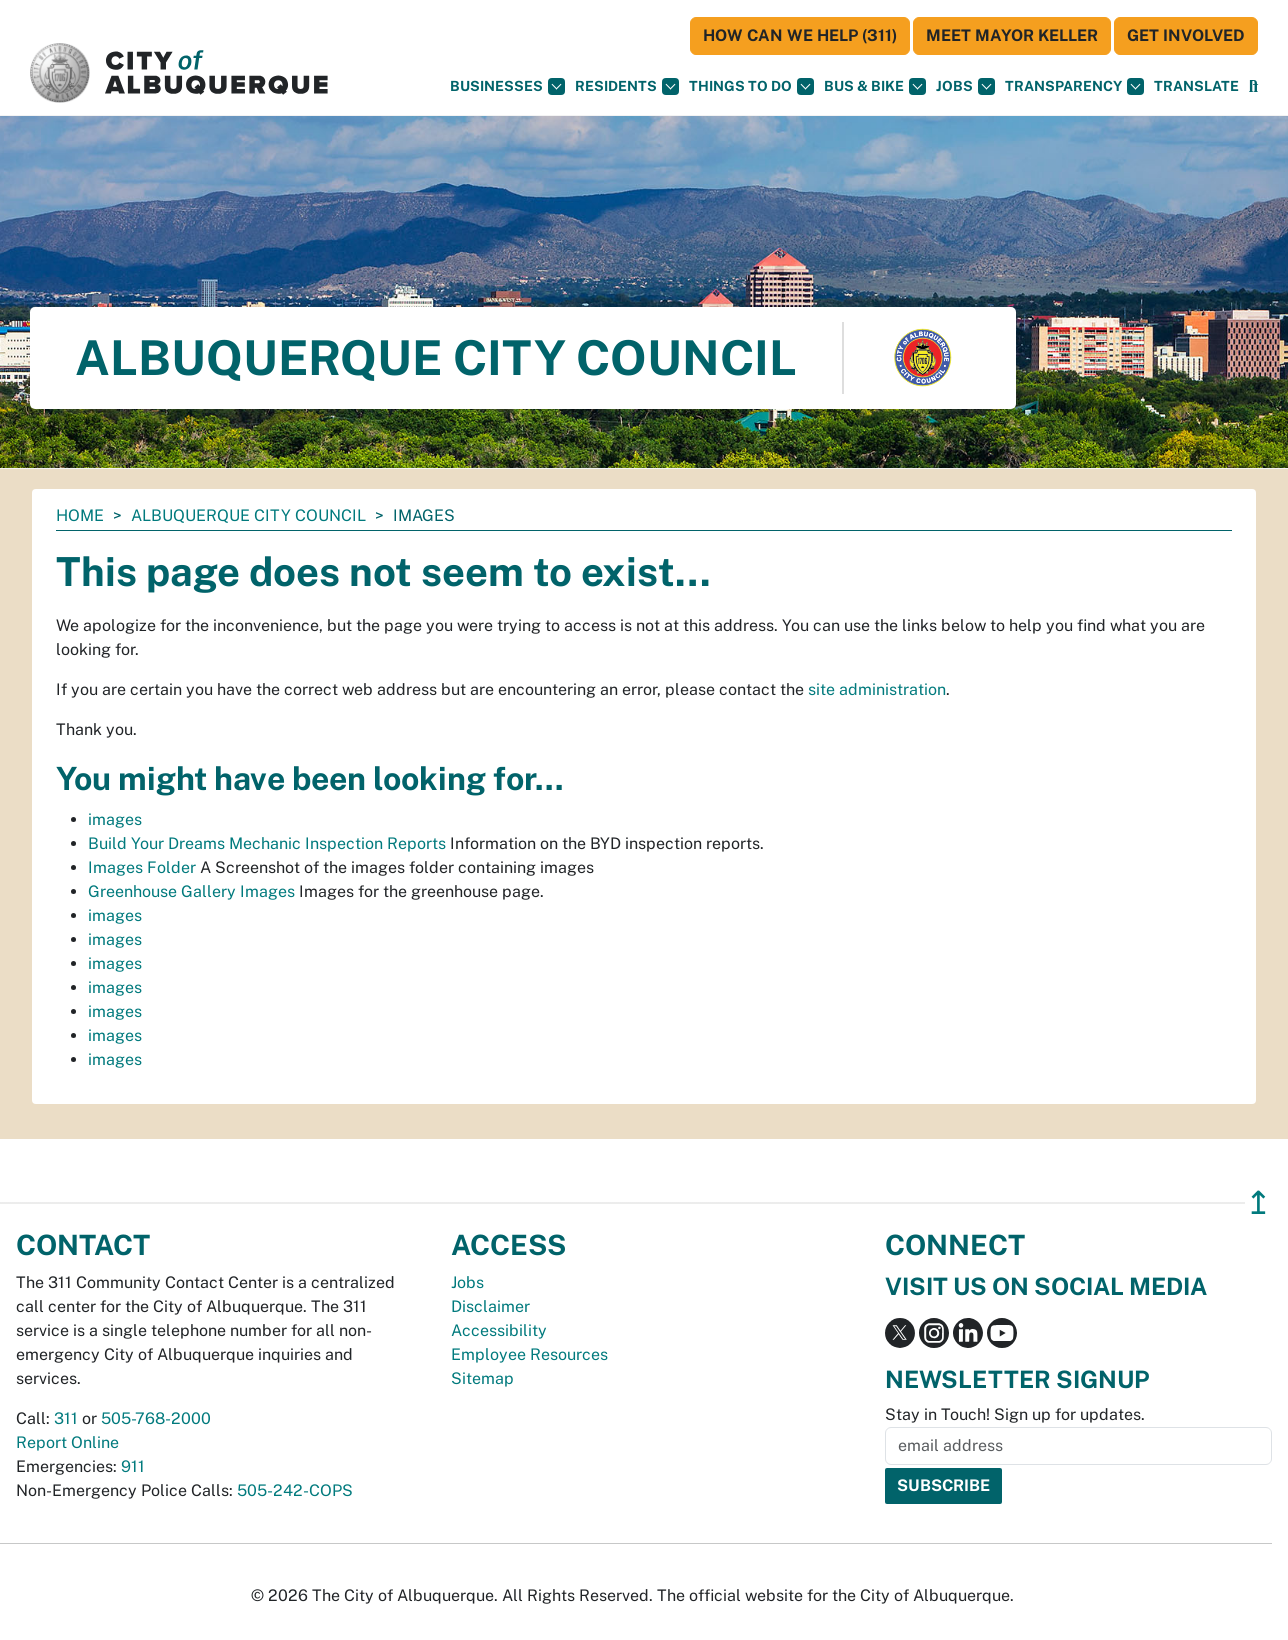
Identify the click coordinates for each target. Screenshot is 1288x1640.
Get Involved (1186, 35)
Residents (627, 86)
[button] (1196, 86)
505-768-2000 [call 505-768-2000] (156, 1418)
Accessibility (499, 1330)
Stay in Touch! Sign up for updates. (1015, 1414)
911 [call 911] (133, 1466)
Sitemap (482, 1378)
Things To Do (751, 86)
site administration (877, 689)
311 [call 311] (66, 1418)
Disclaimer (490, 1306)
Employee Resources (529, 1354)
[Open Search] (1253, 86)
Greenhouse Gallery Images (191, 891)
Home (80, 515)
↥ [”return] (1258, 1202)
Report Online (67, 1442)
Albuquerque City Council (248, 515)
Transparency (1074, 86)
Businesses (507, 86)
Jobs (965, 86)
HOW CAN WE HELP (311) (800, 35)
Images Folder (142, 867)
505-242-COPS (295, 1490)
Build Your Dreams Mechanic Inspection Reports (267, 843)
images (115, 819)
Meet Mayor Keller (1012, 35)
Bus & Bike (875, 86)
